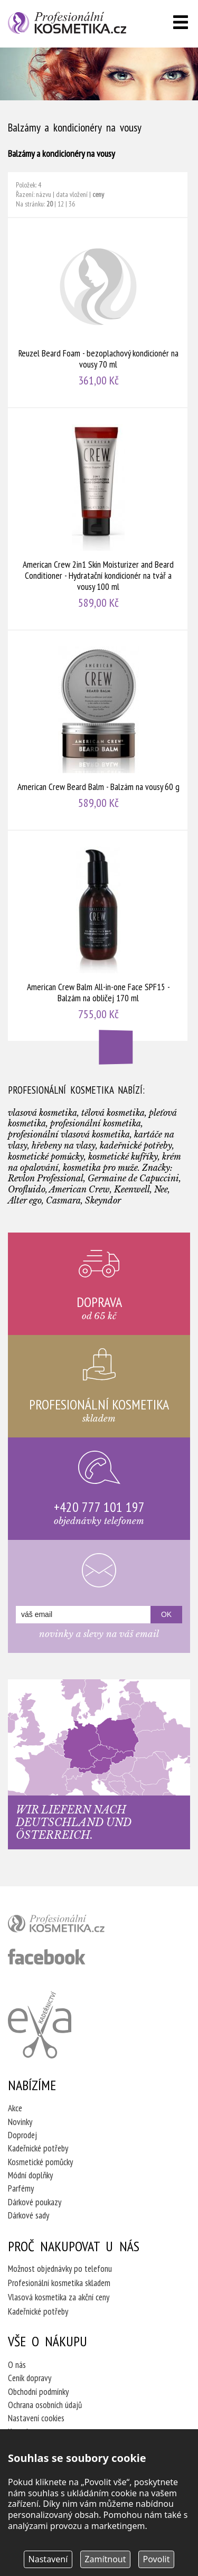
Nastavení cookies (36, 2418)
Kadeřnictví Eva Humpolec (39, 2024)
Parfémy (21, 2188)
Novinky (20, 2122)
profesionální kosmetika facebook (47, 1956)
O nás (17, 2365)
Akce (15, 2108)
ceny (98, 194)
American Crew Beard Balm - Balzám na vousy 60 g (98, 730)
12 (61, 204)
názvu (43, 194)
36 (72, 204)
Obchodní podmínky (38, 2392)
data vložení (72, 194)
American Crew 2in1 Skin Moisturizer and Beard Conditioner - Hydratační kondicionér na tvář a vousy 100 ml (98, 518)
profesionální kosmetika (74, 1926)
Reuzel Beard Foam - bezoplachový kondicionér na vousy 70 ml (98, 312)
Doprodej (22, 2135)
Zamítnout (105, 2559)
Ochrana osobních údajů (45, 2405)
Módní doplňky (30, 2175)
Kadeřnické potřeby (38, 2148)
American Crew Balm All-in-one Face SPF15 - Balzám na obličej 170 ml (98, 936)
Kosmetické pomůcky (40, 2162)
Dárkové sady (28, 2215)
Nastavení (48, 2559)
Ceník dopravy (29, 2378)
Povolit (156, 2559)
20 (49, 204)
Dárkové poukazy (34, 2202)
